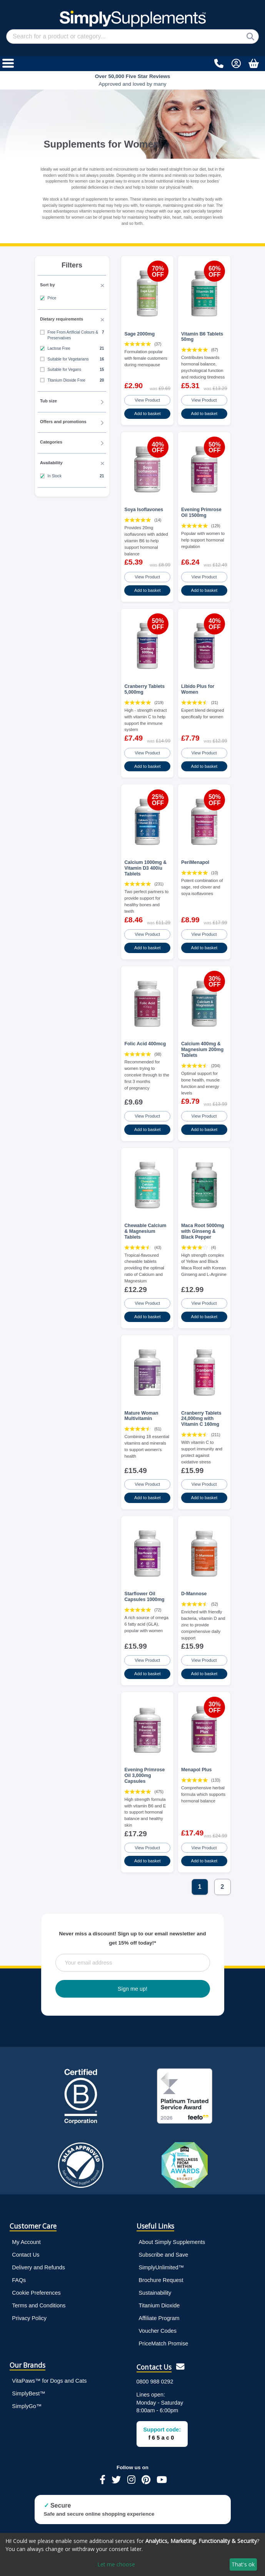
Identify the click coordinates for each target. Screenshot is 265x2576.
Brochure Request (161, 2272)
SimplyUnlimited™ (161, 2259)
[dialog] (132, 2554)
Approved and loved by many (132, 80)
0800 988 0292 (155, 2373)
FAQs (19, 2272)
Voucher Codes (158, 2323)
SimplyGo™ (27, 2398)
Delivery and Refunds (38, 2259)
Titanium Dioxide (159, 2297)
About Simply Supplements (172, 2234)
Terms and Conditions (38, 2297)
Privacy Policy (29, 2310)
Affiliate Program (159, 2310)
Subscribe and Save (163, 2247)
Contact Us (25, 2247)
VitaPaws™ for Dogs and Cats (49, 2373)
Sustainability (155, 2285)
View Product (147, 400)
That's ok (243, 2564)
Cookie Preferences (36, 2285)
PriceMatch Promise (163, 2335)
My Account (26, 2234)
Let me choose (116, 2564)
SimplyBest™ (28, 2385)
